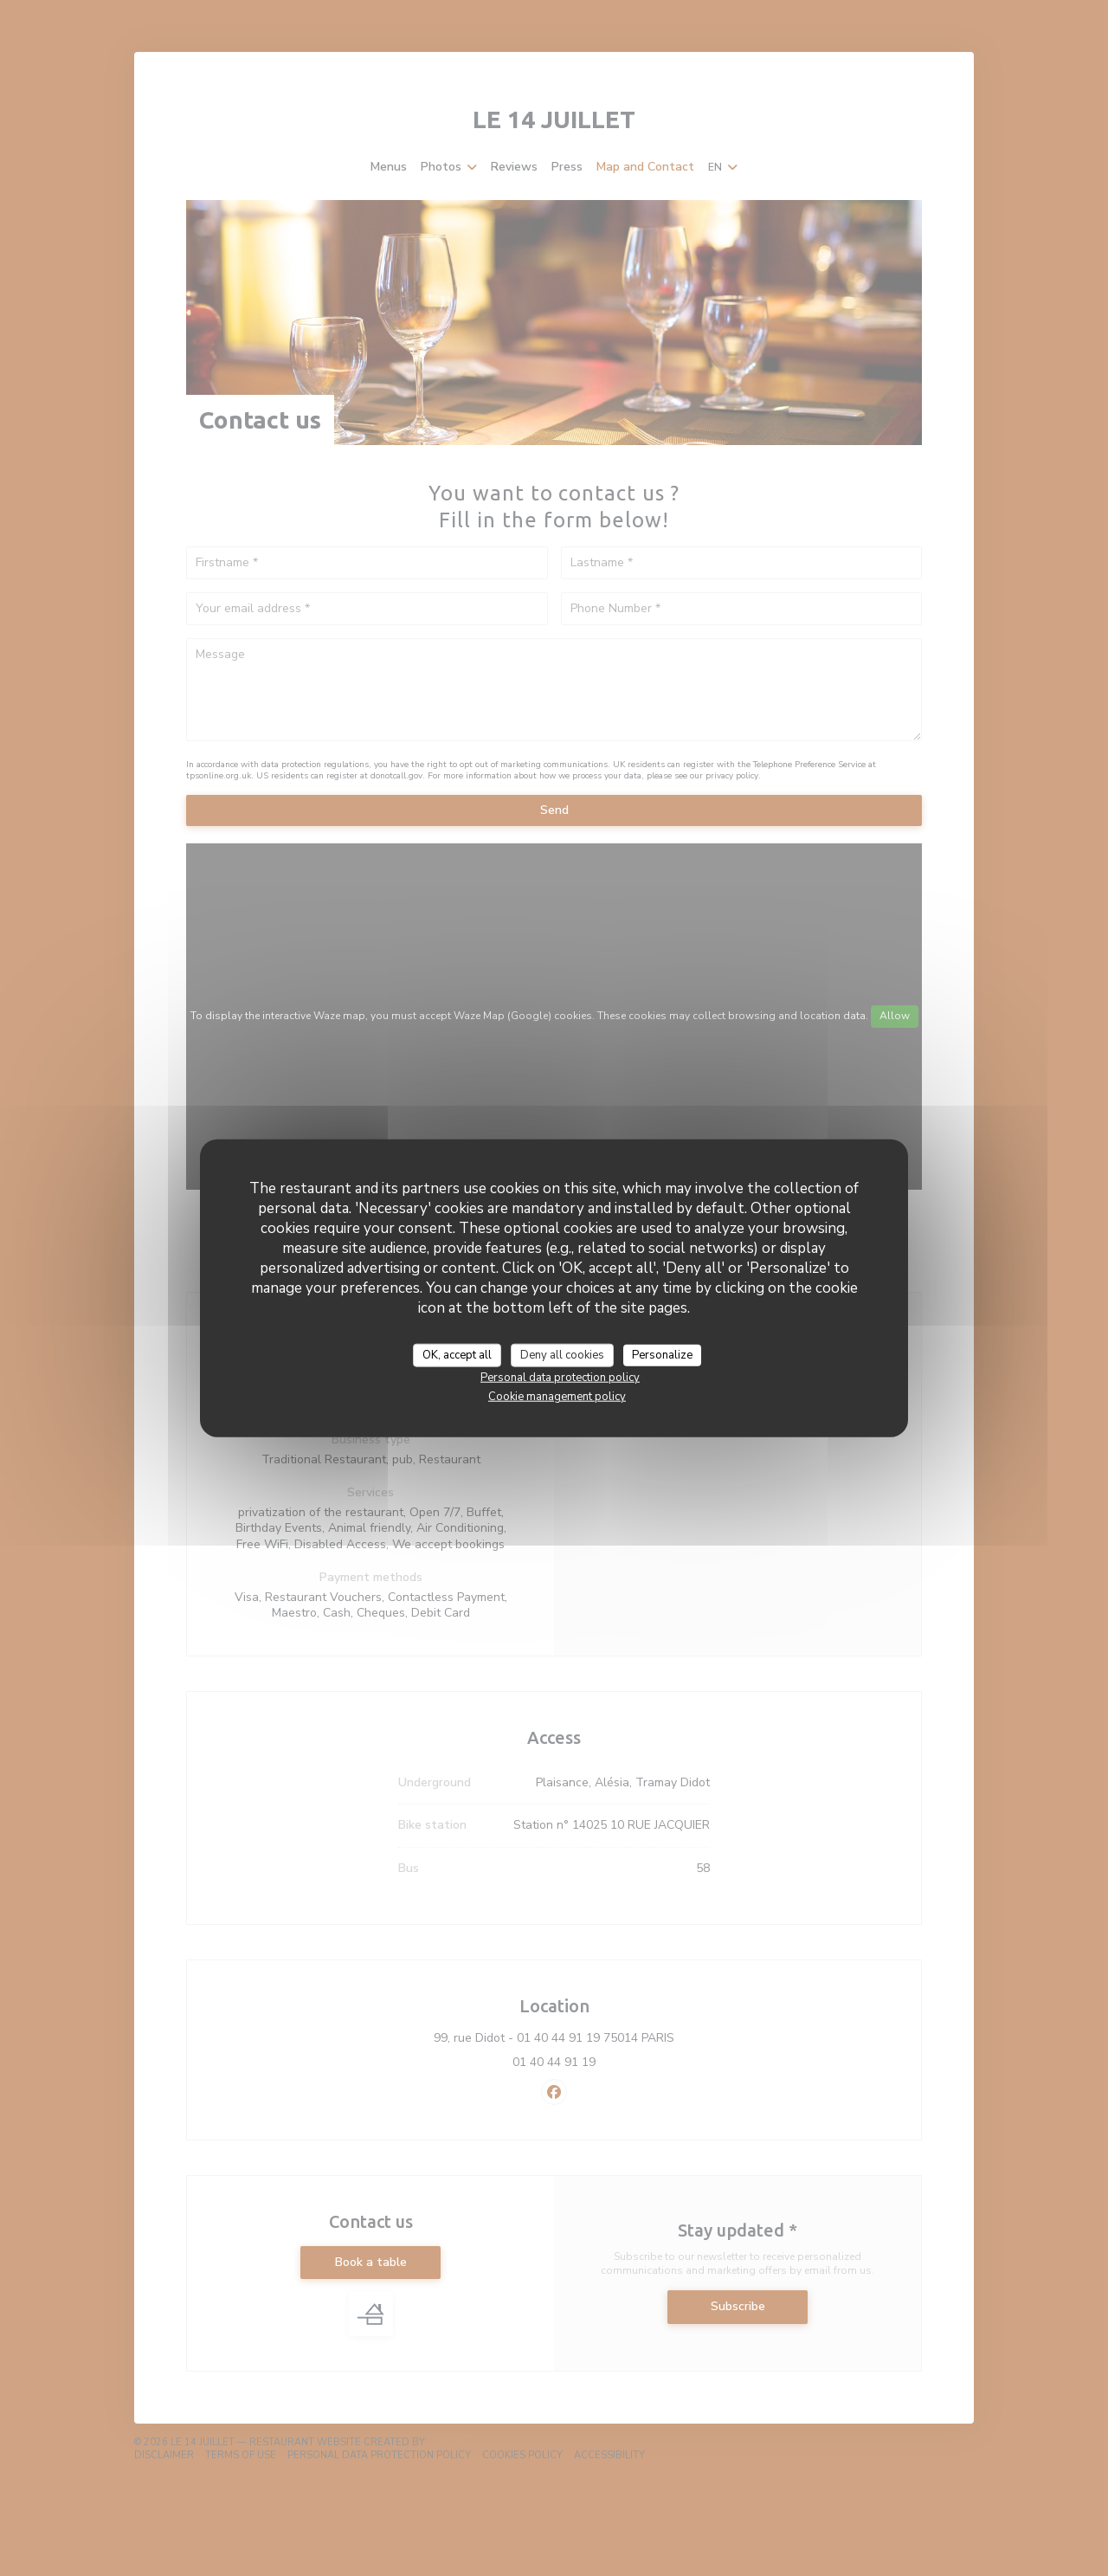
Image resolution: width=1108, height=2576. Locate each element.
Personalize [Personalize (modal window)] (662, 1354)
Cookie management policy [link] (557, 1396)
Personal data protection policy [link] (560, 1377)
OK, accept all (457, 1354)
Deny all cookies (562, 1354)
